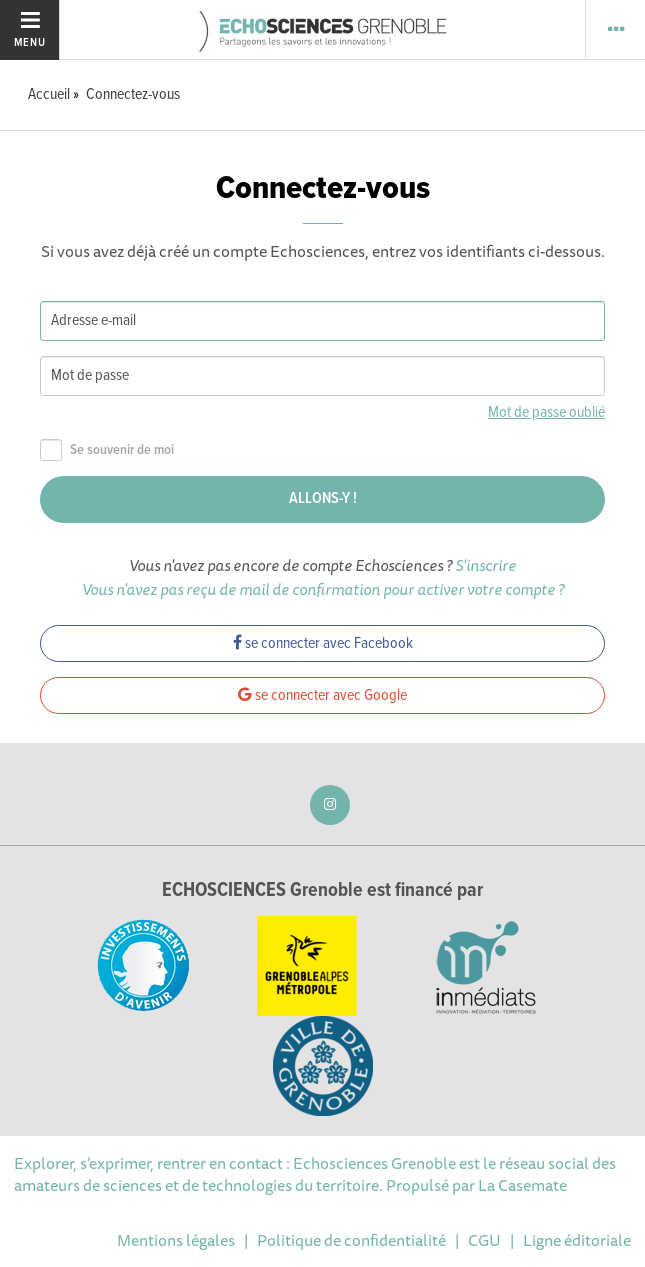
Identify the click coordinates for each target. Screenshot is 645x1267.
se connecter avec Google (322, 695)
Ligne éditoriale (577, 1240)
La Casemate (522, 1185)
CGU (484, 1240)
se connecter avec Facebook (323, 643)
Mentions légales (176, 1240)
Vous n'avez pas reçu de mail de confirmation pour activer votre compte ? (323, 589)
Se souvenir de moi (107, 450)
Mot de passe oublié (546, 412)
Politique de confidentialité (351, 1240)
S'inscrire (485, 565)
